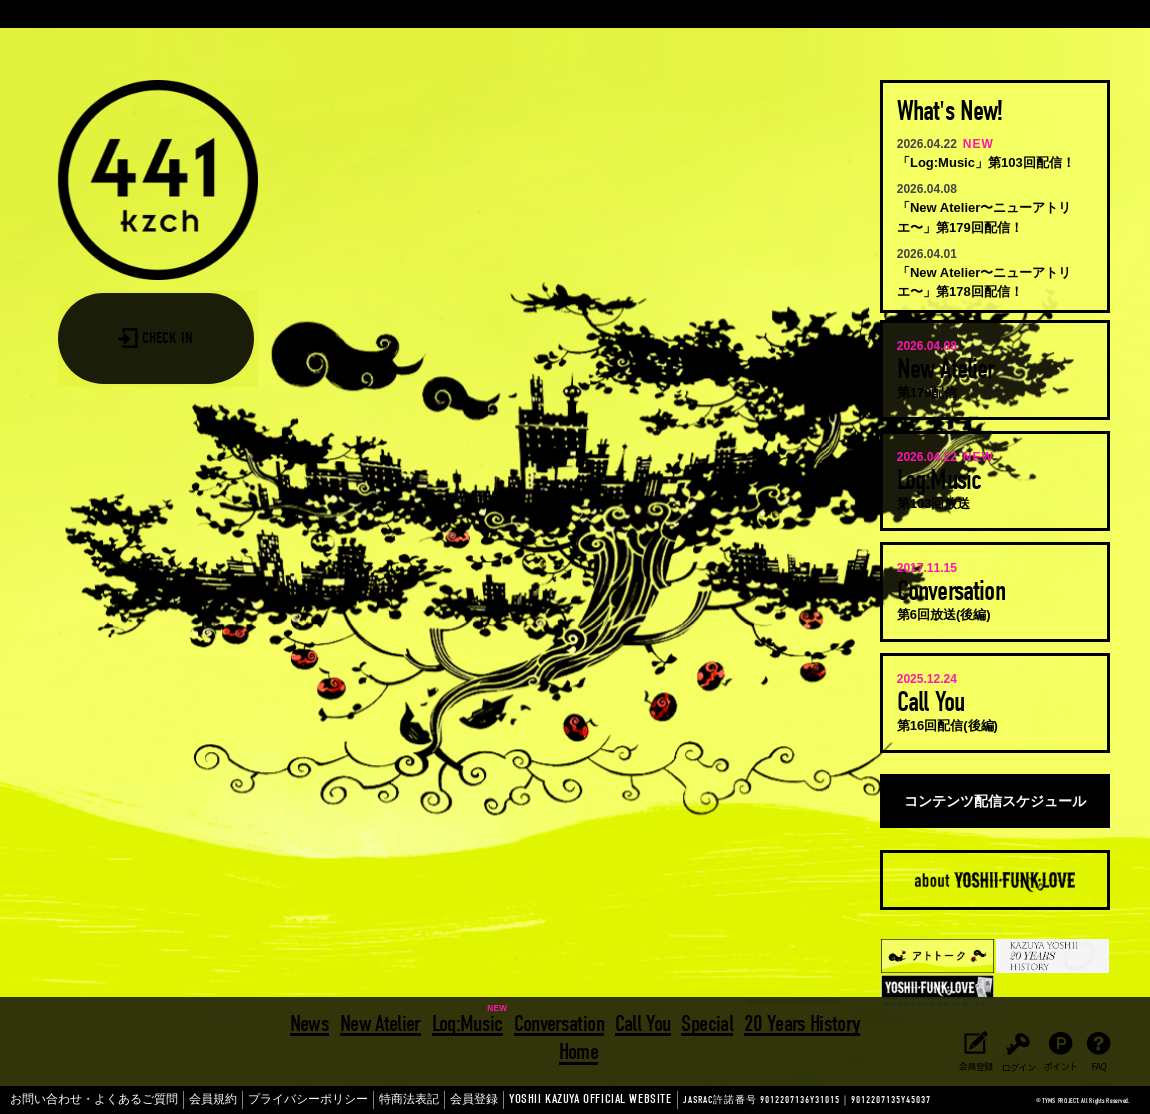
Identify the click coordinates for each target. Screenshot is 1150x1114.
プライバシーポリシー (262, 1100)
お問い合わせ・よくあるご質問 (80, 1100)
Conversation (559, 1020)
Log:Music (468, 1020)
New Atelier (382, 1020)
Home (578, 1047)
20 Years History (799, 1020)
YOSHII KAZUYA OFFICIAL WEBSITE (490, 1100)
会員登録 (404, 1100)
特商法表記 (348, 1100)
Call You (642, 1020)
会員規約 (181, 1100)
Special (704, 1020)
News (312, 1020)
